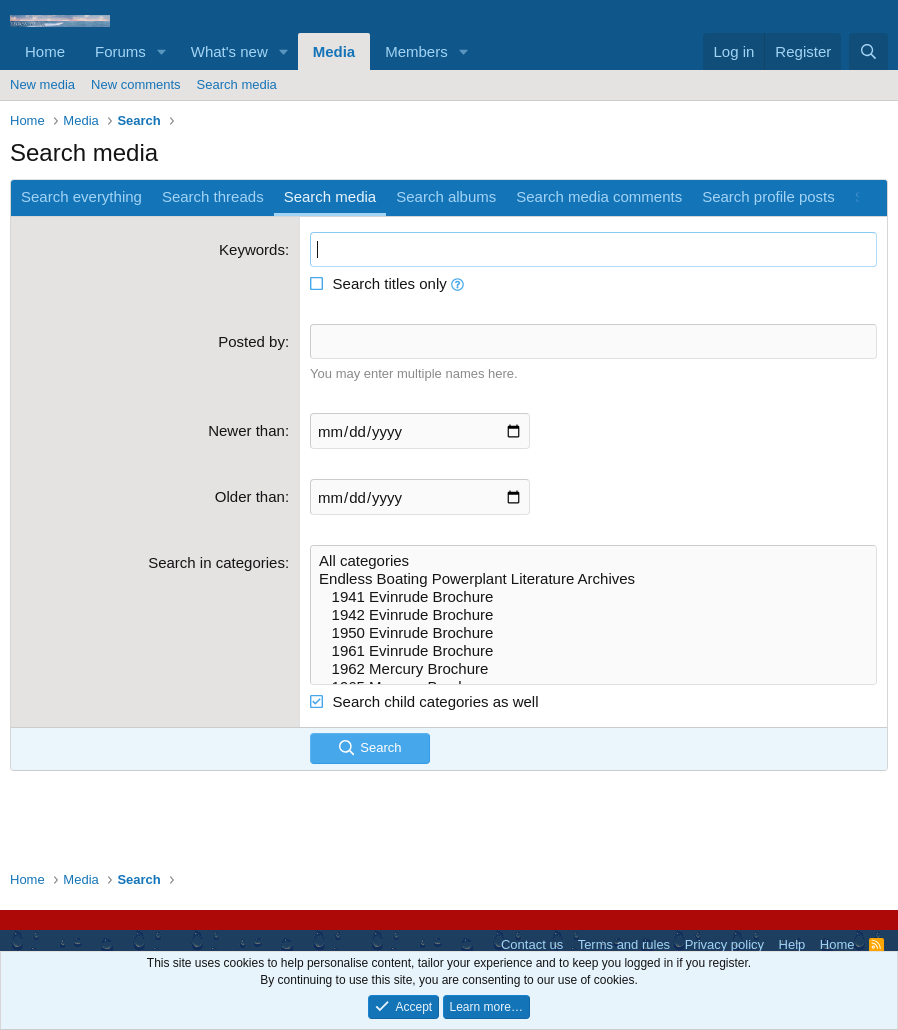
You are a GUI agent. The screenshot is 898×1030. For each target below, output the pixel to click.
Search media (237, 84)
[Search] (868, 51)
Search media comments (599, 196)
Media (334, 51)
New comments (136, 84)
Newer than (246, 430)
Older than (250, 496)
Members (416, 51)
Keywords (252, 249)
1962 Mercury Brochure (593, 669)
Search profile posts (768, 196)
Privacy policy (724, 944)
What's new (229, 51)
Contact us (532, 944)
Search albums (446, 196)
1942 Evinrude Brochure (593, 615)
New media (42, 84)
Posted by (251, 341)
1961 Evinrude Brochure (593, 651)
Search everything (81, 196)
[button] (162, 51)
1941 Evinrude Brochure (593, 597)
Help (792, 944)
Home (45, 51)
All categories (593, 561)
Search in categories (216, 562)
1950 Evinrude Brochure (593, 633)
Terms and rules (624, 944)
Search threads (213, 196)
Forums (120, 51)
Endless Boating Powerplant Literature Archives (593, 579)
